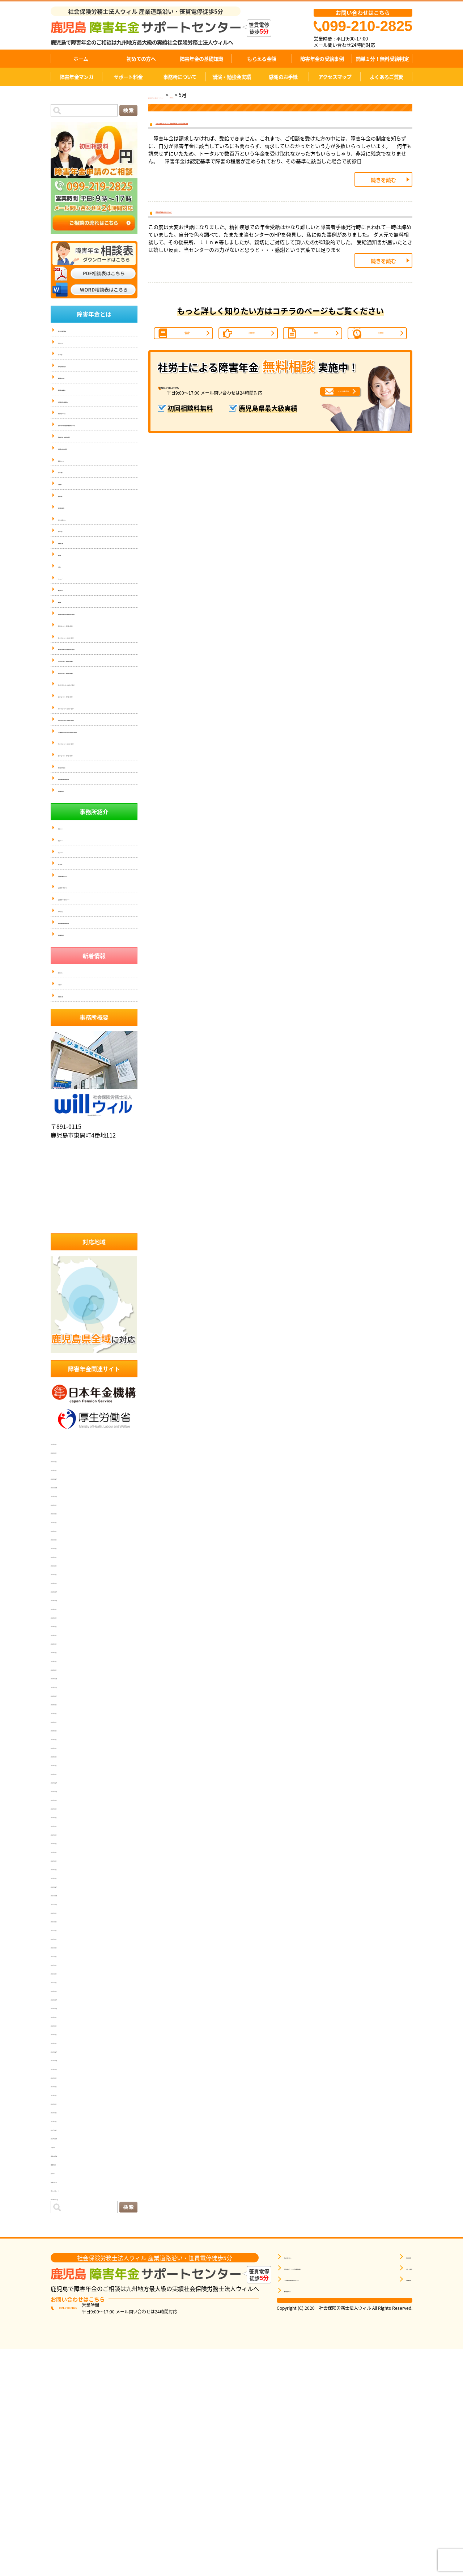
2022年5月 (64, 2061)
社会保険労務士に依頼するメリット (92, 1097)
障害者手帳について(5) (80, 430)
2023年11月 (66, 1905)
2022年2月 (64, 2087)
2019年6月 (64, 2321)
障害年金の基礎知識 (201, 58)
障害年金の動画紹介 (77, 549)
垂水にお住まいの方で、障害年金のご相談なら (97, 927)
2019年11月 (66, 2278)
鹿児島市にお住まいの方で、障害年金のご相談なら (97, 679)
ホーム (80, 58)
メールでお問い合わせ (319, 425)
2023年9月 (64, 1922)
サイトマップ (71, 634)
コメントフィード (74, 2408)
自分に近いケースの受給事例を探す (321, 2488)
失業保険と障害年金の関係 (84, 479)
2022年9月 (64, 2026)
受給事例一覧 (71, 1180)
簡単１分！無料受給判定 (382, 58)
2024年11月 (66, 1809)
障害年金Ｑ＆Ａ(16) (77, 387)
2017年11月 (66, 2356)
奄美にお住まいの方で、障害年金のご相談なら (97, 823)
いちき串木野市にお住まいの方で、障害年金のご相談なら (97, 885)
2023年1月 (64, 1992)
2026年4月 (64, 1662)
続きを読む (383, 186)
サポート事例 (71, 507)
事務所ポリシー (73, 648)
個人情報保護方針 (75, 972)
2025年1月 (64, 1792)
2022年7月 (64, 2044)
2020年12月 (66, 2209)
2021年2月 (64, 2191)
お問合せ (66, 620)
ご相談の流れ (251, 354)
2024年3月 (64, 1870)
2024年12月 (66, 1801)
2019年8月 (64, 2304)
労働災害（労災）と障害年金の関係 (92, 465)
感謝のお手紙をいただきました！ (199, 222)
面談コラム (65, 2382)
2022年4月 (64, 2070)
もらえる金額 (261, 58)
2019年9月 (64, 2295)
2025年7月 (64, 1740)
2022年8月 (64, 2035)
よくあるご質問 (386, 76)
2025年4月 (64, 1766)
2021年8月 (64, 2139)
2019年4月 (64, 2330)
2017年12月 (66, 2347)
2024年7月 (64, 1835)
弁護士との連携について (82, 563)
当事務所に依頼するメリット (86, 1069)
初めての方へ (141, 58)
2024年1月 (64, 1887)
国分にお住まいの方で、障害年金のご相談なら (97, 782)
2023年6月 (64, 1948)
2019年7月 (64, 2313)
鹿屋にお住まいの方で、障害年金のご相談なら (97, 700)
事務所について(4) (76, 493)
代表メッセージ (73, 345)
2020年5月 (64, 2243)
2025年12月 (66, 1696)
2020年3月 (64, 2261)
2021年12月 (66, 2104)
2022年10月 (66, 2018)
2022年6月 (64, 2052)
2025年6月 (64, 1748)
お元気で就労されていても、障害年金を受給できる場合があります (242, 127)
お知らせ (62, 2365)
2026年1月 (64, 1688)
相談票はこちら (344, 2523)
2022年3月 (64, 2078)
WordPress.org (70, 2417)
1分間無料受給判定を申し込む (316, 2499)
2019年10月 (66, 2287)
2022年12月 (66, 2000)
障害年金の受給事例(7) (80, 402)
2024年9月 (64, 1827)
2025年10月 (66, 1714)
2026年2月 (64, 1679)
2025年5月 (64, 1757)
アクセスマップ (335, 76)
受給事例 (316, 354)
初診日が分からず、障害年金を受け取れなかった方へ (97, 447)
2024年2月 (64, 1879)
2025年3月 (64, 1775)
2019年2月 (64, 2339)
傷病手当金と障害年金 (79, 944)
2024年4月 (64, 1861)
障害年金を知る (300, 2477)
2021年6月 (64, 2156)
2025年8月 (64, 1731)
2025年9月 (64, 1722)
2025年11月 (66, 1705)
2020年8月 (64, 2235)
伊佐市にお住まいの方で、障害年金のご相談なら (97, 906)
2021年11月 (66, 2113)
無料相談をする (300, 2510)
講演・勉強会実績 (231, 76)
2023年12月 (66, 1896)
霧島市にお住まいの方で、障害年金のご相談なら (97, 720)
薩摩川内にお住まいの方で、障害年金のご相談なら (97, 741)
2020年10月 (66, 2226)
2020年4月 (64, 2252)
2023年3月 (64, 1974)
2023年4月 (64, 1965)
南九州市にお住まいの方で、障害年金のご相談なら (97, 803)
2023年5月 (64, 1957)
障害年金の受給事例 (322, 58)
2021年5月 (64, 2165)
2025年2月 (64, 1783)
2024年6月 (64, 1844)
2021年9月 (64, 2130)
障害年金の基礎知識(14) (82, 373)
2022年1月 (64, 2096)
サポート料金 (128, 76)
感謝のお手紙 (283, 76)
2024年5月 (64, 1853)
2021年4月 (64, 2174)
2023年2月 (64, 1983)
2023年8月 (64, 1931)
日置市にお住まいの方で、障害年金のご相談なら (97, 844)
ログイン (62, 2391)
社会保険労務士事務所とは (84, 1083)
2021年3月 (64, 2182)
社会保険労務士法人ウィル (94, 1320)
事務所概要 (396, 2477)
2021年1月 (64, 2200)
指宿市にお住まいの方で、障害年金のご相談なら (97, 865)
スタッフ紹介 (71, 359)
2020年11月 (66, 2217)
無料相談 (66, 662)
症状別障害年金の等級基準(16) (88, 416)
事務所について (180, 76)
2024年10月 (66, 1818)
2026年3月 (64, 1670)
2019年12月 (66, 2269)
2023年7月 (64, 1939)
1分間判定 (381, 354)
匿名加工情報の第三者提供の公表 (90, 958)
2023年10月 (66, 1913)
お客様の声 (69, 521)
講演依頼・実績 (73, 591)
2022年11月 (66, 2009)
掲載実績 (66, 606)
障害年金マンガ (76, 76)
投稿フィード (68, 2400)
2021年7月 (64, 2148)
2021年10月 (66, 2122)
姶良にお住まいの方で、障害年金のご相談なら (97, 762)
